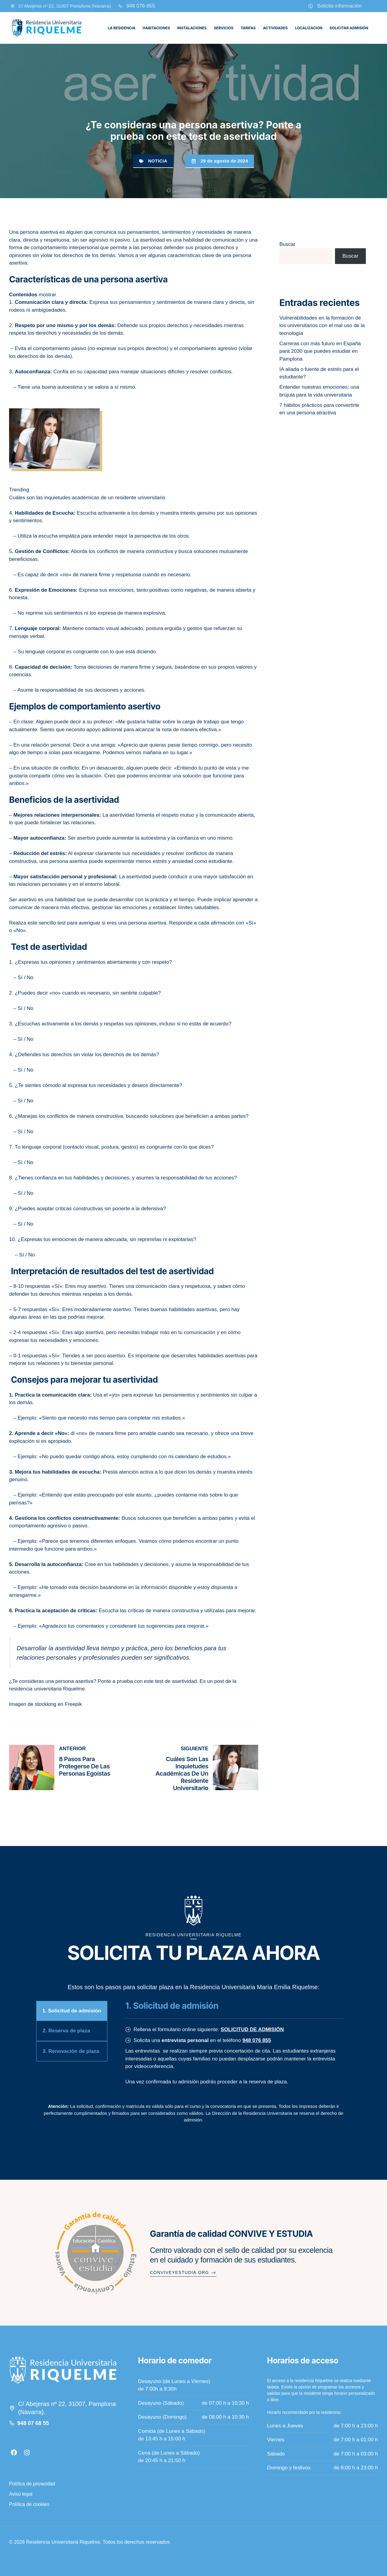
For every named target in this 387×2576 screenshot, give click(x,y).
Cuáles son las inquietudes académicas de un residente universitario (87, 497)
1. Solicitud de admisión (71, 2011)
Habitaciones (156, 28)
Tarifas (248, 28)
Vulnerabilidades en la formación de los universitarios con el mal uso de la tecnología (322, 325)
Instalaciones (192, 28)
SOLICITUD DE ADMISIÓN (252, 2029)
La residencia (121, 28)
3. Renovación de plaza (71, 2051)
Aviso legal (20, 2494)
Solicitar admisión (349, 28)
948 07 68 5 (31, 2423)
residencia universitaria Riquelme (47, 1689)
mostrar (47, 294)
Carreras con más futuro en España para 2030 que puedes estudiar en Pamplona (320, 351)
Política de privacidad (32, 2483)
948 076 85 (139, 6)
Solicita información (339, 6)
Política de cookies (29, 2504)
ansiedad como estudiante (202, 861)
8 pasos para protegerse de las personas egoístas (84, 1766)
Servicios (223, 28)
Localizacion (308, 28)
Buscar (287, 244)
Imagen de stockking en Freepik (45, 1704)
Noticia (157, 160)
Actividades (275, 28)
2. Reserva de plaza (66, 2031)
